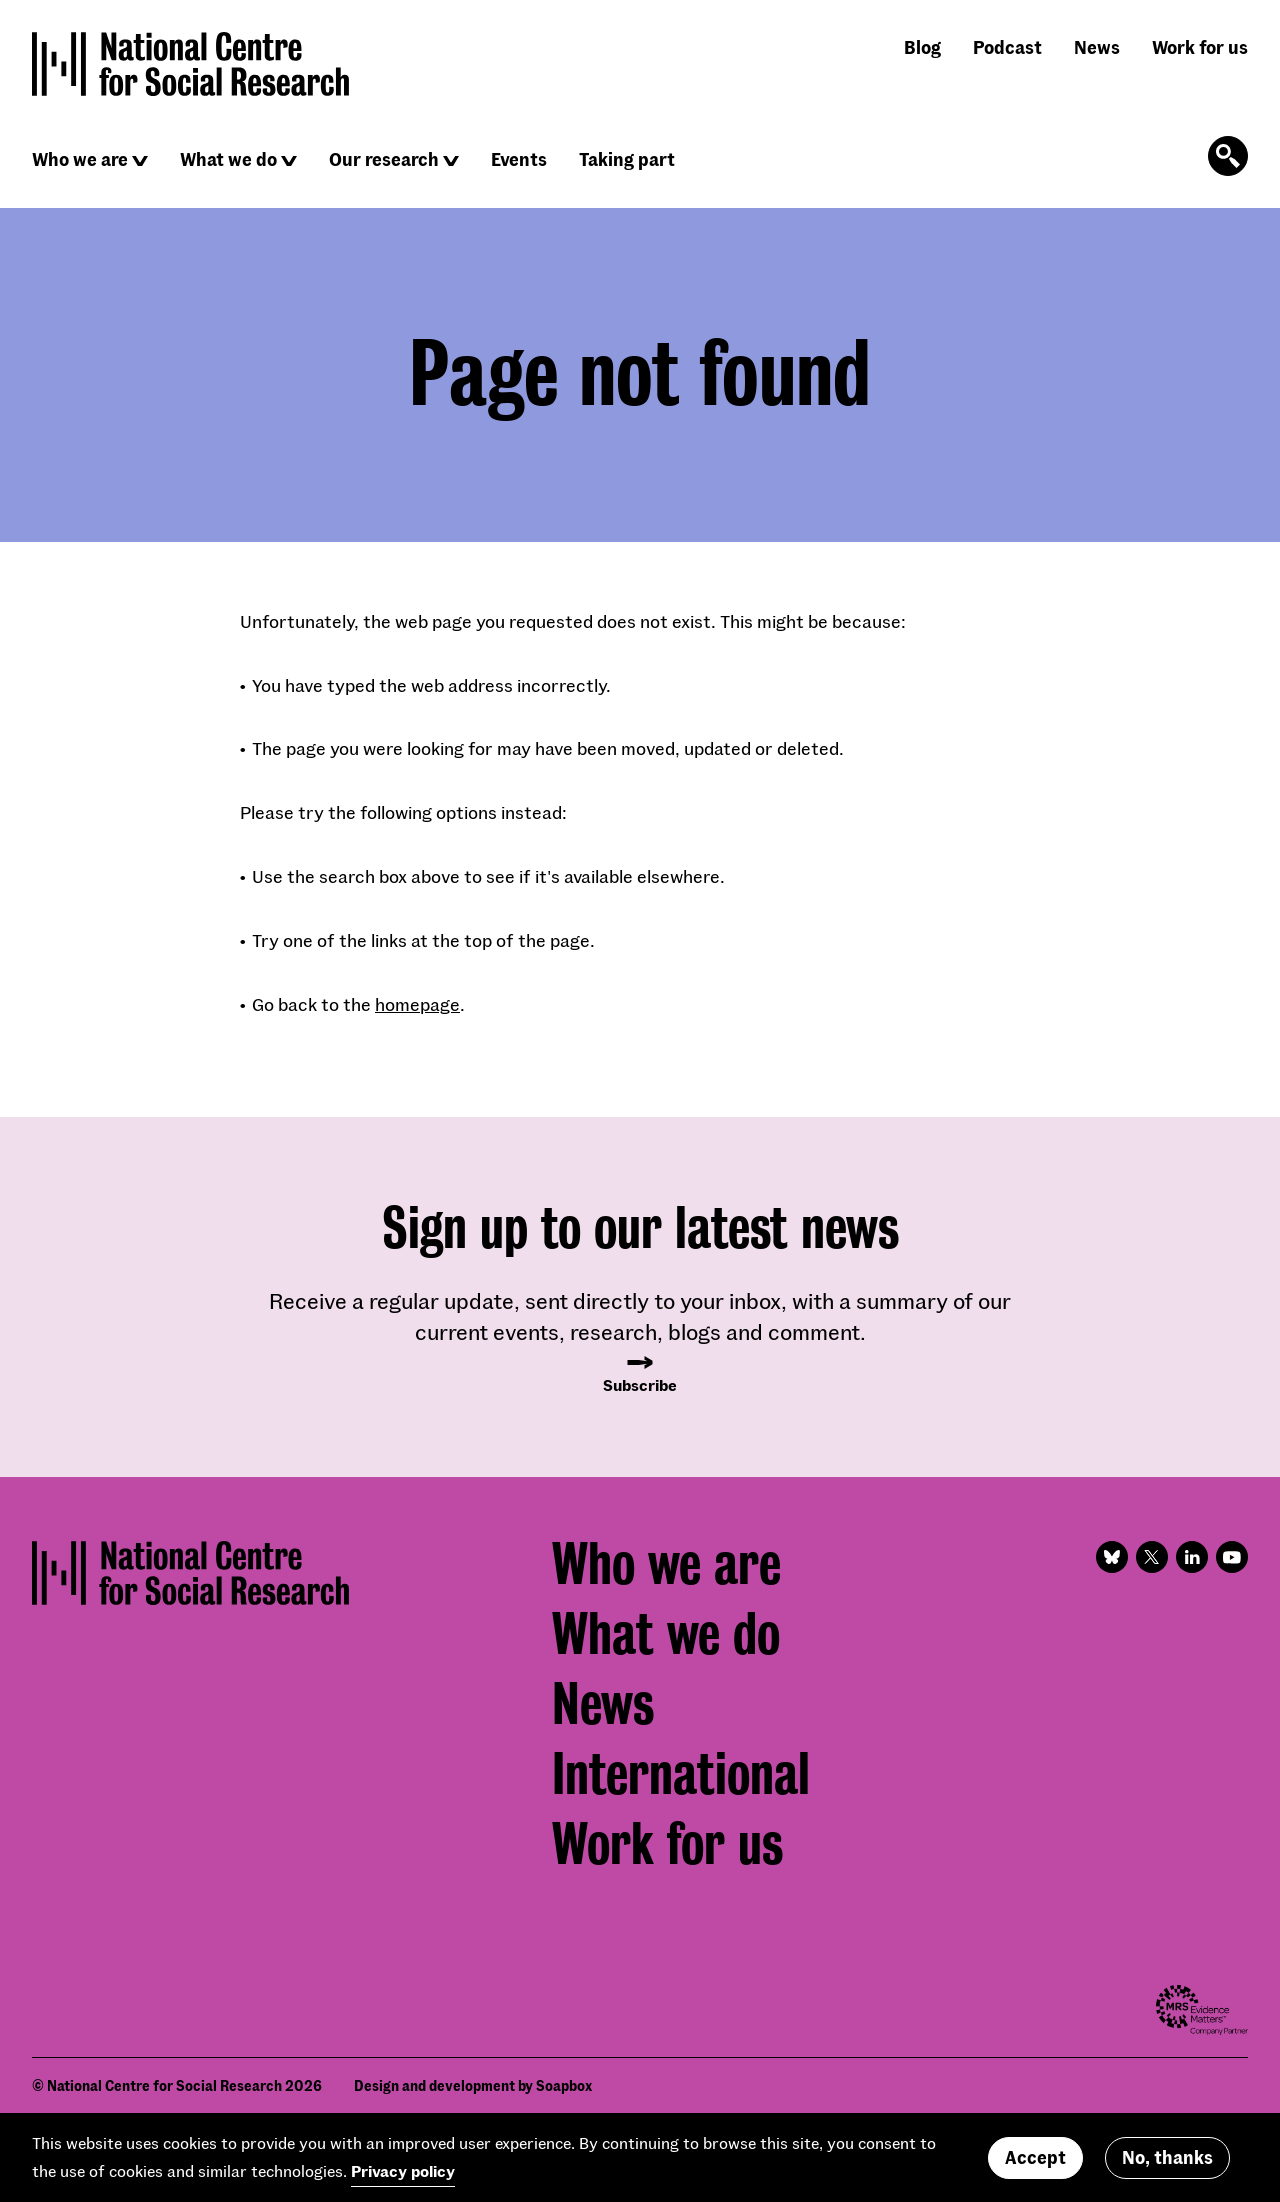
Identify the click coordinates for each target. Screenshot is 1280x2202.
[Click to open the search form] (1228, 156)
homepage (417, 1004)
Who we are (80, 159)
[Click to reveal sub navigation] (140, 161)
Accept (1035, 2163)
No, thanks (1167, 2163)
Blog (922, 47)
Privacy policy (403, 2176)
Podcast (1007, 47)
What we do (228, 159)
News (1097, 47)
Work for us (1200, 47)
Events (519, 159)
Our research (384, 159)
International (681, 1774)
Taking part (627, 159)
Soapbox (564, 2085)
